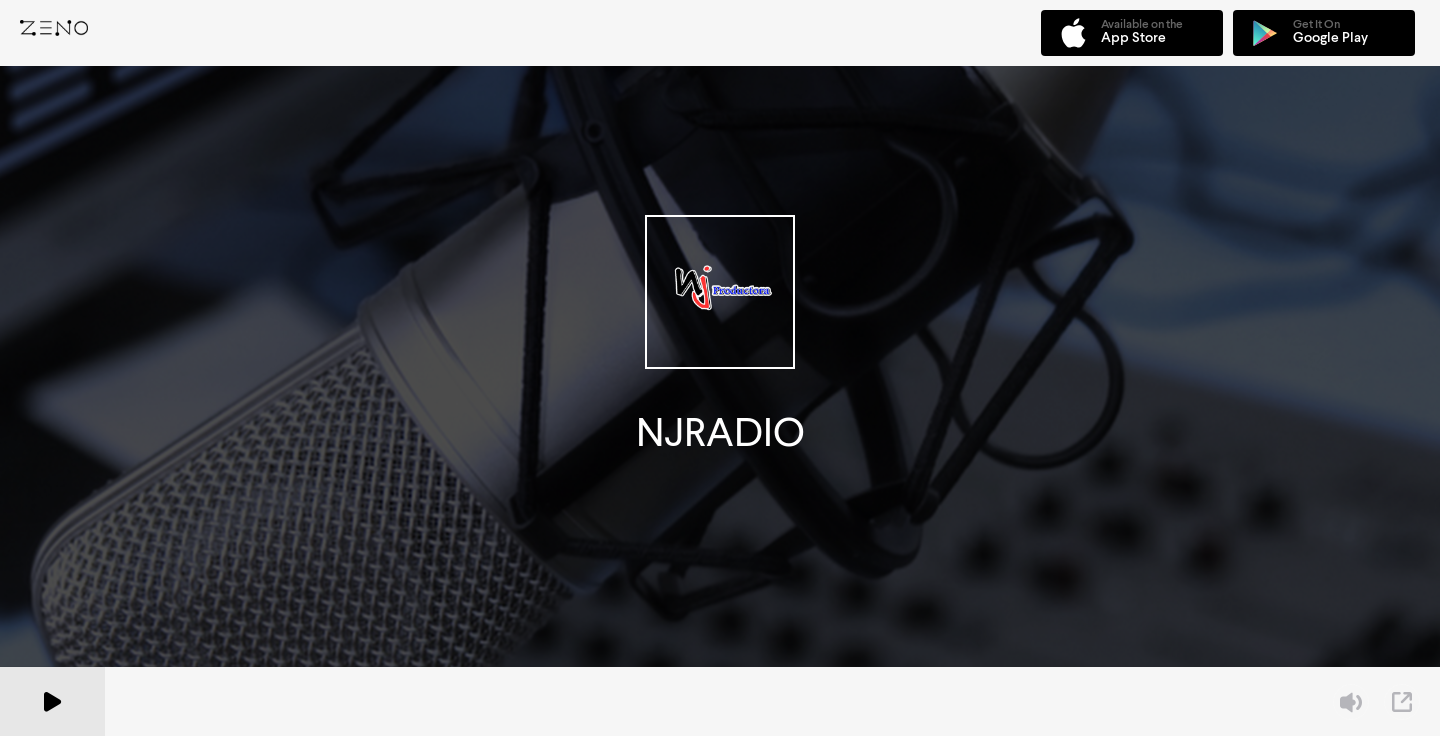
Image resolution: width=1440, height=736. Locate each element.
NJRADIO (720, 432)
